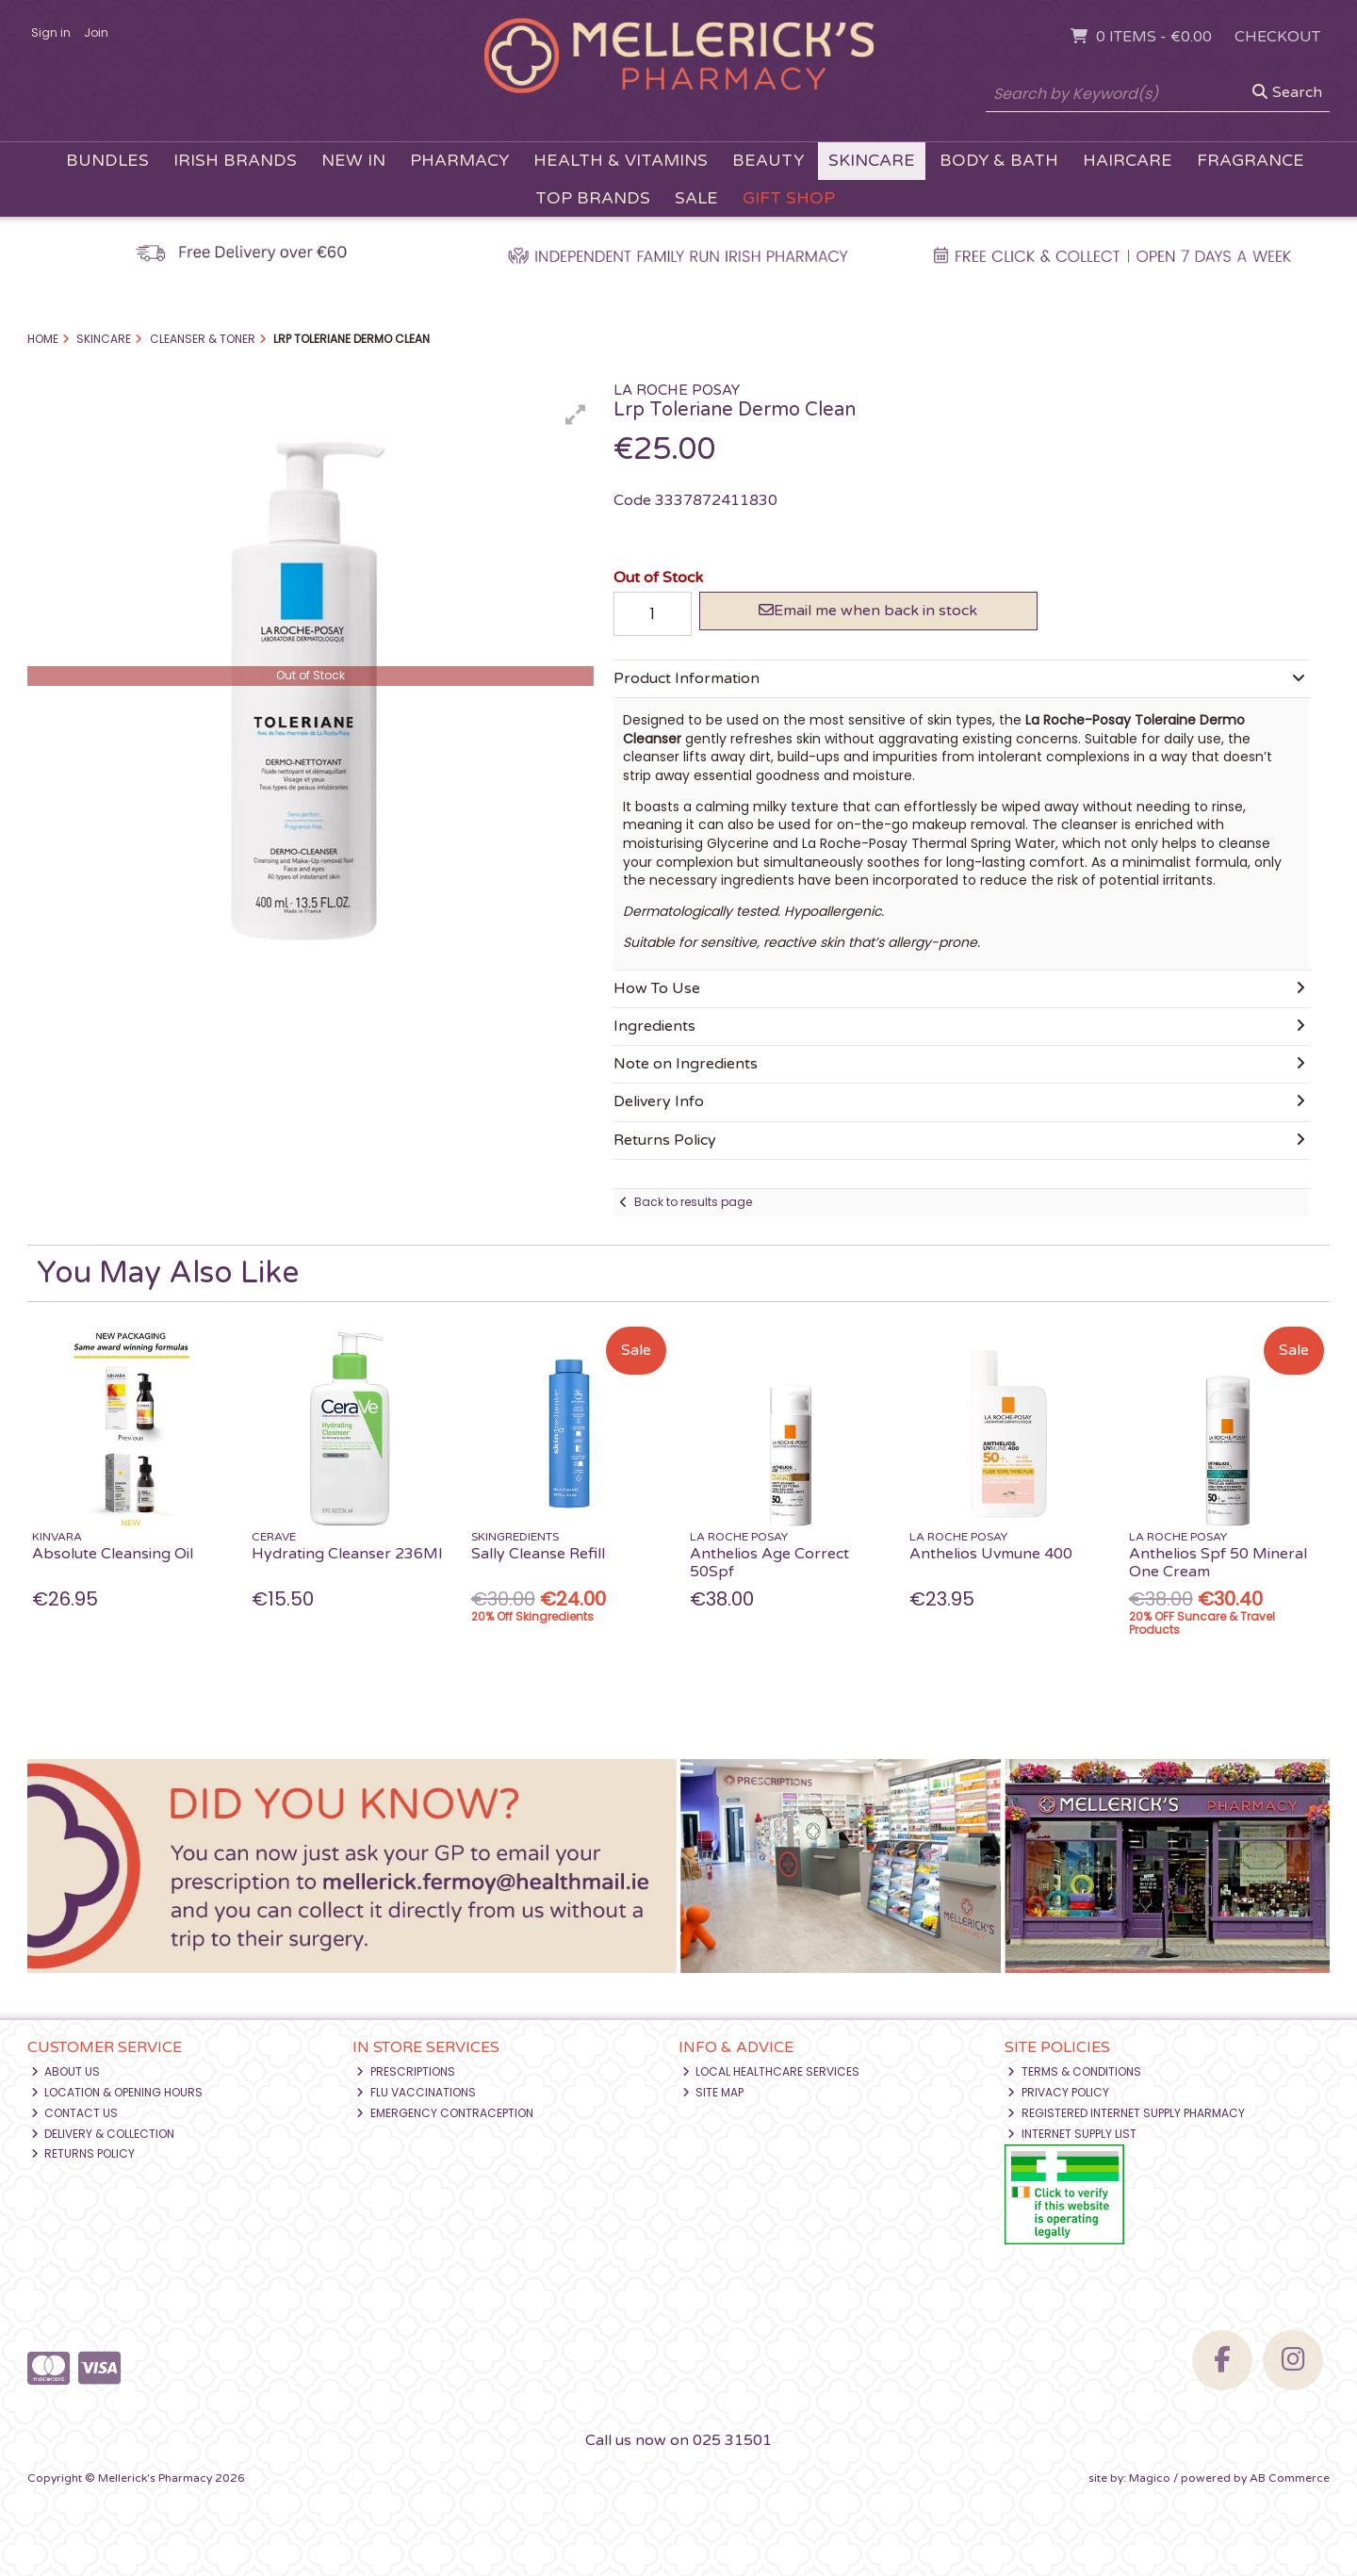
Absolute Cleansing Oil (112, 1553)
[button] (576, 414)
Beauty (768, 161)
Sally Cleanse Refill (538, 1553)
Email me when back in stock (868, 610)
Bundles (107, 161)
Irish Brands (235, 161)
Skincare (871, 161)
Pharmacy (459, 161)
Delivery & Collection (103, 2134)
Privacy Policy (1058, 2092)
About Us (66, 2071)
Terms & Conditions (1074, 2071)
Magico (1149, 2478)
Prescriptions (405, 2071)
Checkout (1277, 36)
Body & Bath (999, 161)
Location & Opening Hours (117, 2092)
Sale (696, 198)
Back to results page (693, 1202)
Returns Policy (83, 2153)
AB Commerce (1290, 2478)
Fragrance (1250, 161)
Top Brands (592, 198)
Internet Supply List (1071, 2134)
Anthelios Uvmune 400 (990, 1553)
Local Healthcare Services (771, 2071)
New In (353, 161)
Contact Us (75, 2113)
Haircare (1127, 161)
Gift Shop (789, 198)
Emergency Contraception (444, 2113)
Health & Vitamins (620, 161)
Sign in (51, 32)
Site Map (713, 2092)
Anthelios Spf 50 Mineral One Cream (1218, 1562)
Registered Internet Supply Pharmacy (1126, 2113)
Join (96, 32)
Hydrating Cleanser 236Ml (347, 1553)
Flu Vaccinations (416, 2092)
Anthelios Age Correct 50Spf (769, 1562)
